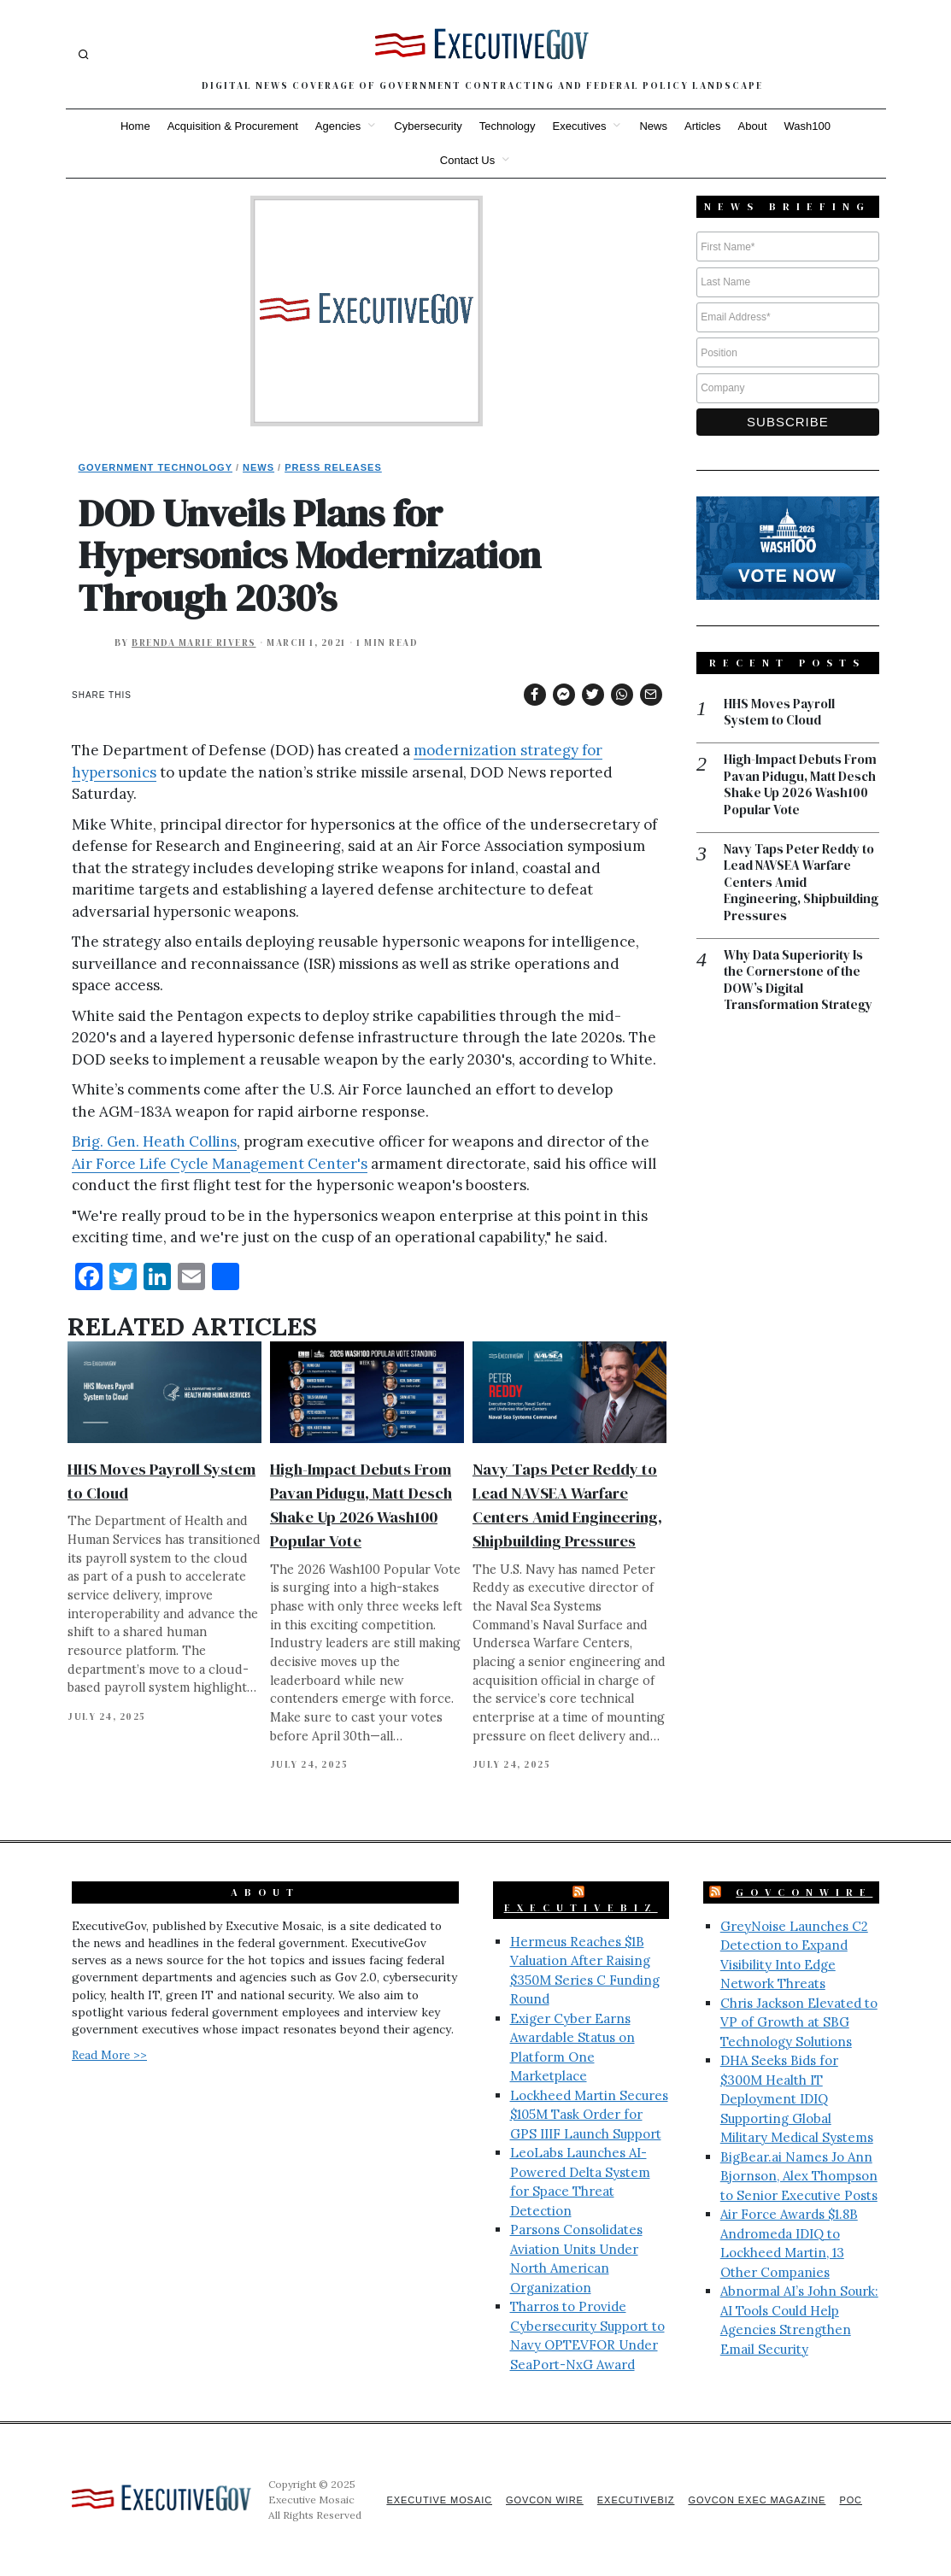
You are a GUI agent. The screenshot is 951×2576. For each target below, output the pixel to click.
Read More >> (109, 2055)
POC (850, 2500)
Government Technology (156, 467)
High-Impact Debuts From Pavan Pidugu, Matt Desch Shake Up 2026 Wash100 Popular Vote (800, 786)
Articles (702, 126)
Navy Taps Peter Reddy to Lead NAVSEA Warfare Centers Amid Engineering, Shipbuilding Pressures (801, 884)
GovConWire (804, 1892)
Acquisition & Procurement (232, 126)
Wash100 (807, 126)
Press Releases (333, 467)
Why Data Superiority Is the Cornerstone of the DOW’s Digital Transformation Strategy (798, 981)
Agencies (338, 126)
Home (135, 126)
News (653, 126)
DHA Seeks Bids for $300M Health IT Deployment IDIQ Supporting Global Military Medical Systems (796, 2098)
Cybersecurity (427, 126)
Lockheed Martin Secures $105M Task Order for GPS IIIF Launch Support (589, 2114)
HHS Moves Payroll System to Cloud (779, 713)
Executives (580, 126)
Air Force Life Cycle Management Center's (219, 1163)
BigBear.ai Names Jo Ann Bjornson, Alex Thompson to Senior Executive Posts (799, 2176)
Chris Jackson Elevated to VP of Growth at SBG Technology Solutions (799, 2022)
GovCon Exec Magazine (756, 2500)
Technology (507, 126)
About (752, 126)
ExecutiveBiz (581, 1908)
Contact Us (467, 160)
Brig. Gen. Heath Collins (154, 1141)
